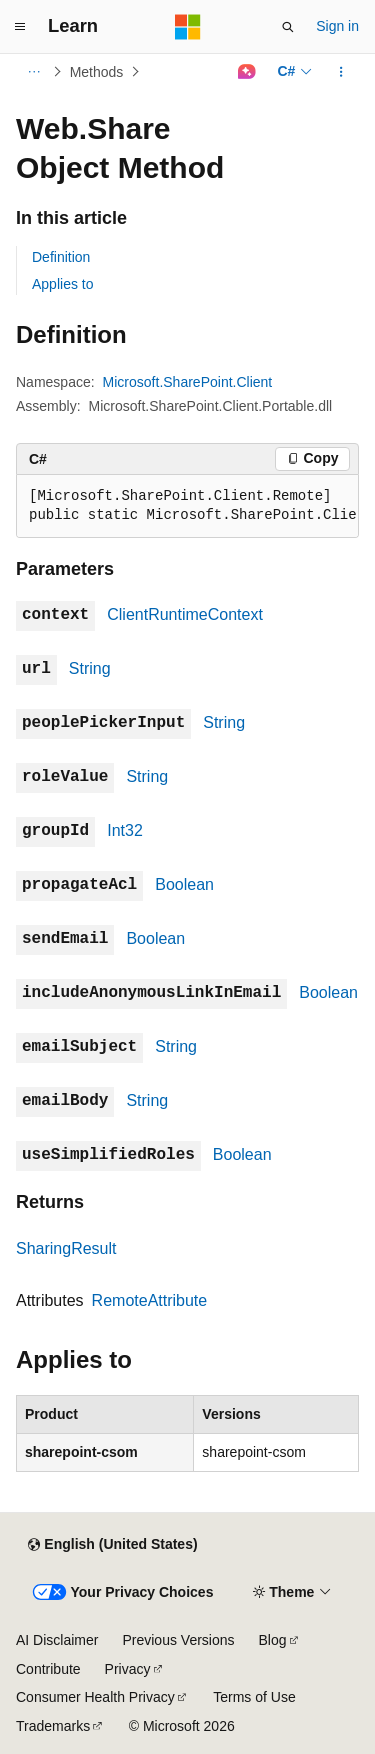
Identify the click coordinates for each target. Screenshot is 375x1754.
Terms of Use (254, 1697)
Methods (97, 72)
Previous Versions (178, 1640)
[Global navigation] (20, 27)
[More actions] (341, 72)
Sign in (337, 26)
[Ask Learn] (246, 72)
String (90, 668)
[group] (187, 506)
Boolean (184, 884)
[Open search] (288, 27)
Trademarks (53, 1726)
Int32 (125, 830)
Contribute (48, 1669)
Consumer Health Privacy (95, 1697)
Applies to (62, 284)
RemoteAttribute (150, 1300)
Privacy (128, 1669)
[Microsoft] (188, 27)
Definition (61, 257)
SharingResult (66, 1248)
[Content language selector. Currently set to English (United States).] (112, 1545)
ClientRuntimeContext (185, 614)
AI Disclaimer (57, 1640)
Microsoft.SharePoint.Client (188, 382)
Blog (273, 1640)
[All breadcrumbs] (33, 72)
